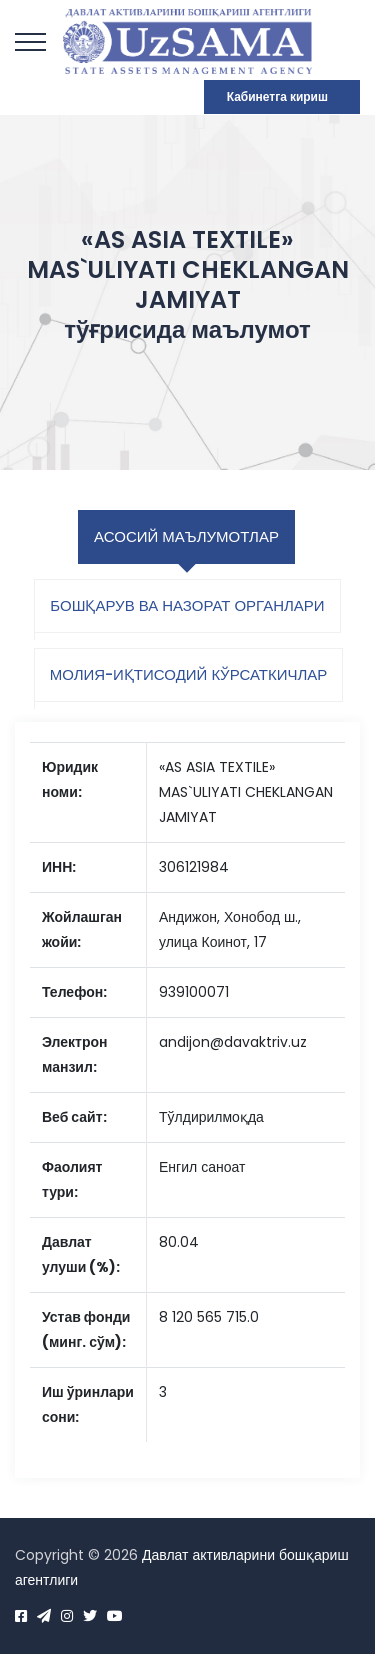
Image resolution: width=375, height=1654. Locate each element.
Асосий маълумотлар (186, 536)
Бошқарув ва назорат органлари (187, 605)
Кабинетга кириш (277, 96)
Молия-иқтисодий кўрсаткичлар (189, 674)
